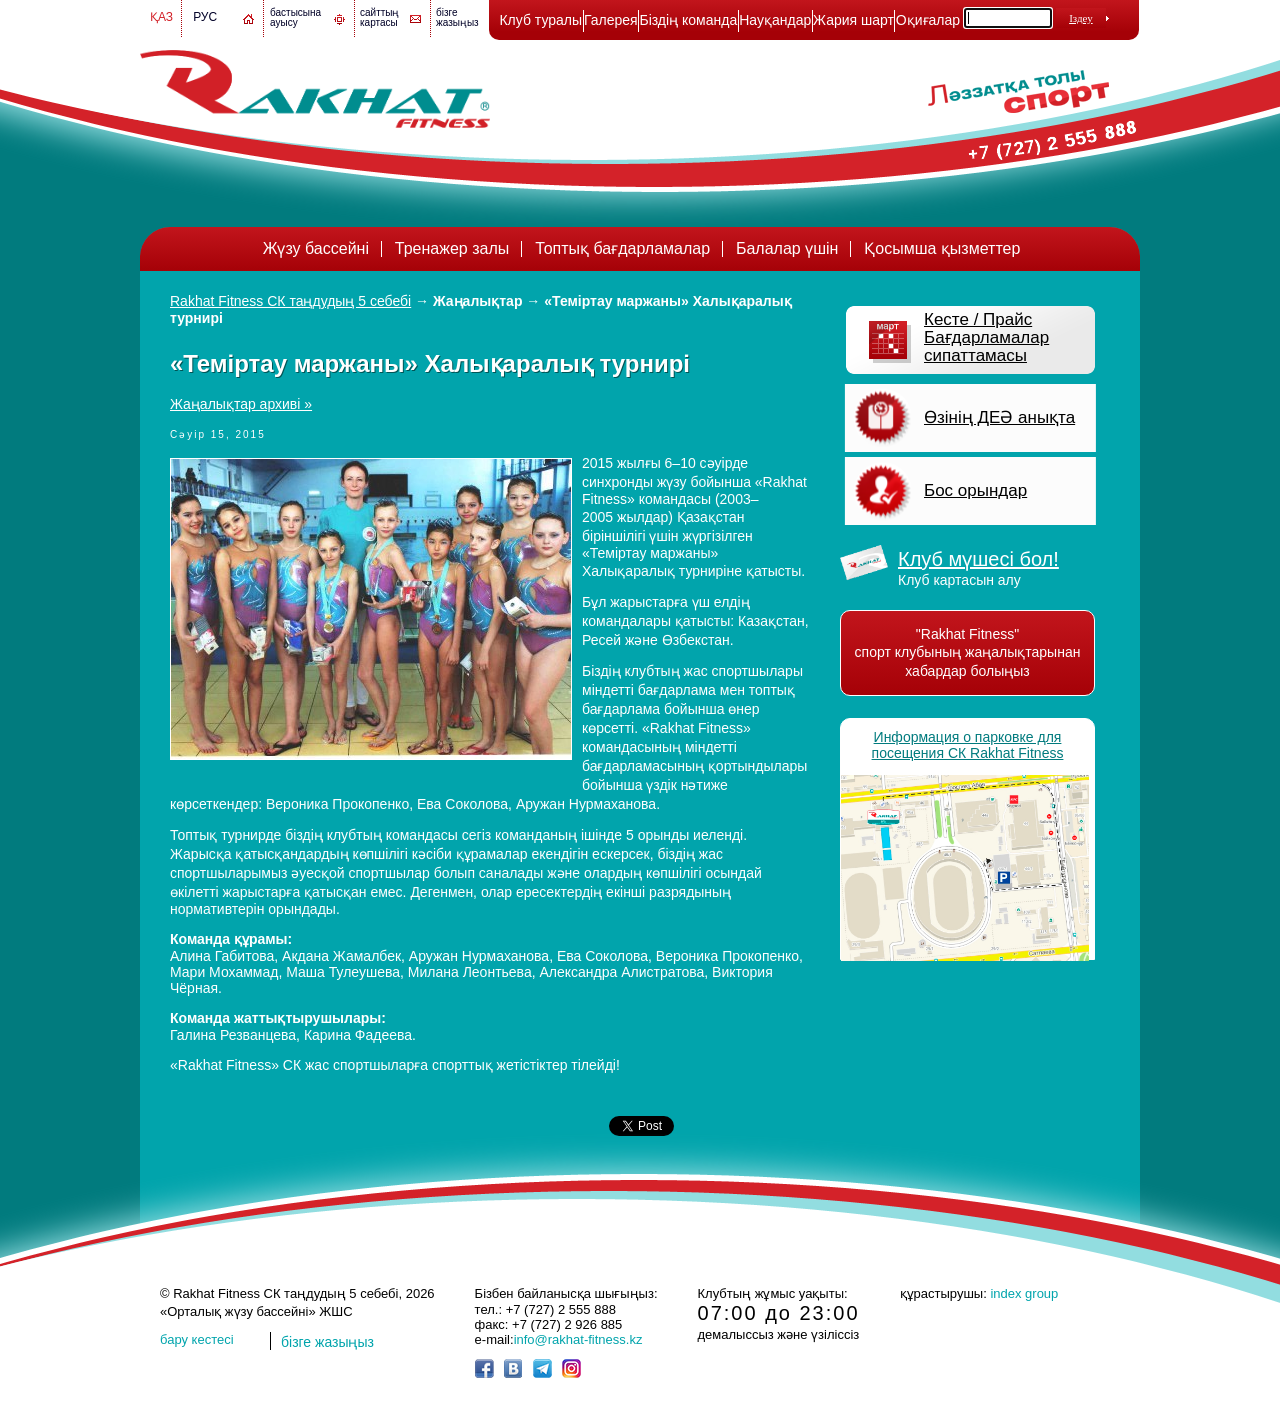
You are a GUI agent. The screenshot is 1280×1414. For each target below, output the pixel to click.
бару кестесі (197, 1339)
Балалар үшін (787, 248)
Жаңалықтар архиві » (241, 404)
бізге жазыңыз (457, 17)
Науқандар (775, 20)
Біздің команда (688, 20)
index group (1024, 1293)
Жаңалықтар (477, 301)
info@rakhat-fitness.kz (578, 1339)
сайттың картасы (380, 17)
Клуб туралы (540, 20)
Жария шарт (853, 20)
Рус (205, 17)
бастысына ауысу (295, 17)
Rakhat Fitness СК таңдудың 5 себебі (290, 301)
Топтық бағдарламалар (622, 248)
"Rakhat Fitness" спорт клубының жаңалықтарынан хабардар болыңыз (968, 652)
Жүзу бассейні (316, 248)
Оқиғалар (928, 20)
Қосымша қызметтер (942, 248)
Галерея (611, 20)
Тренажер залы (452, 248)
